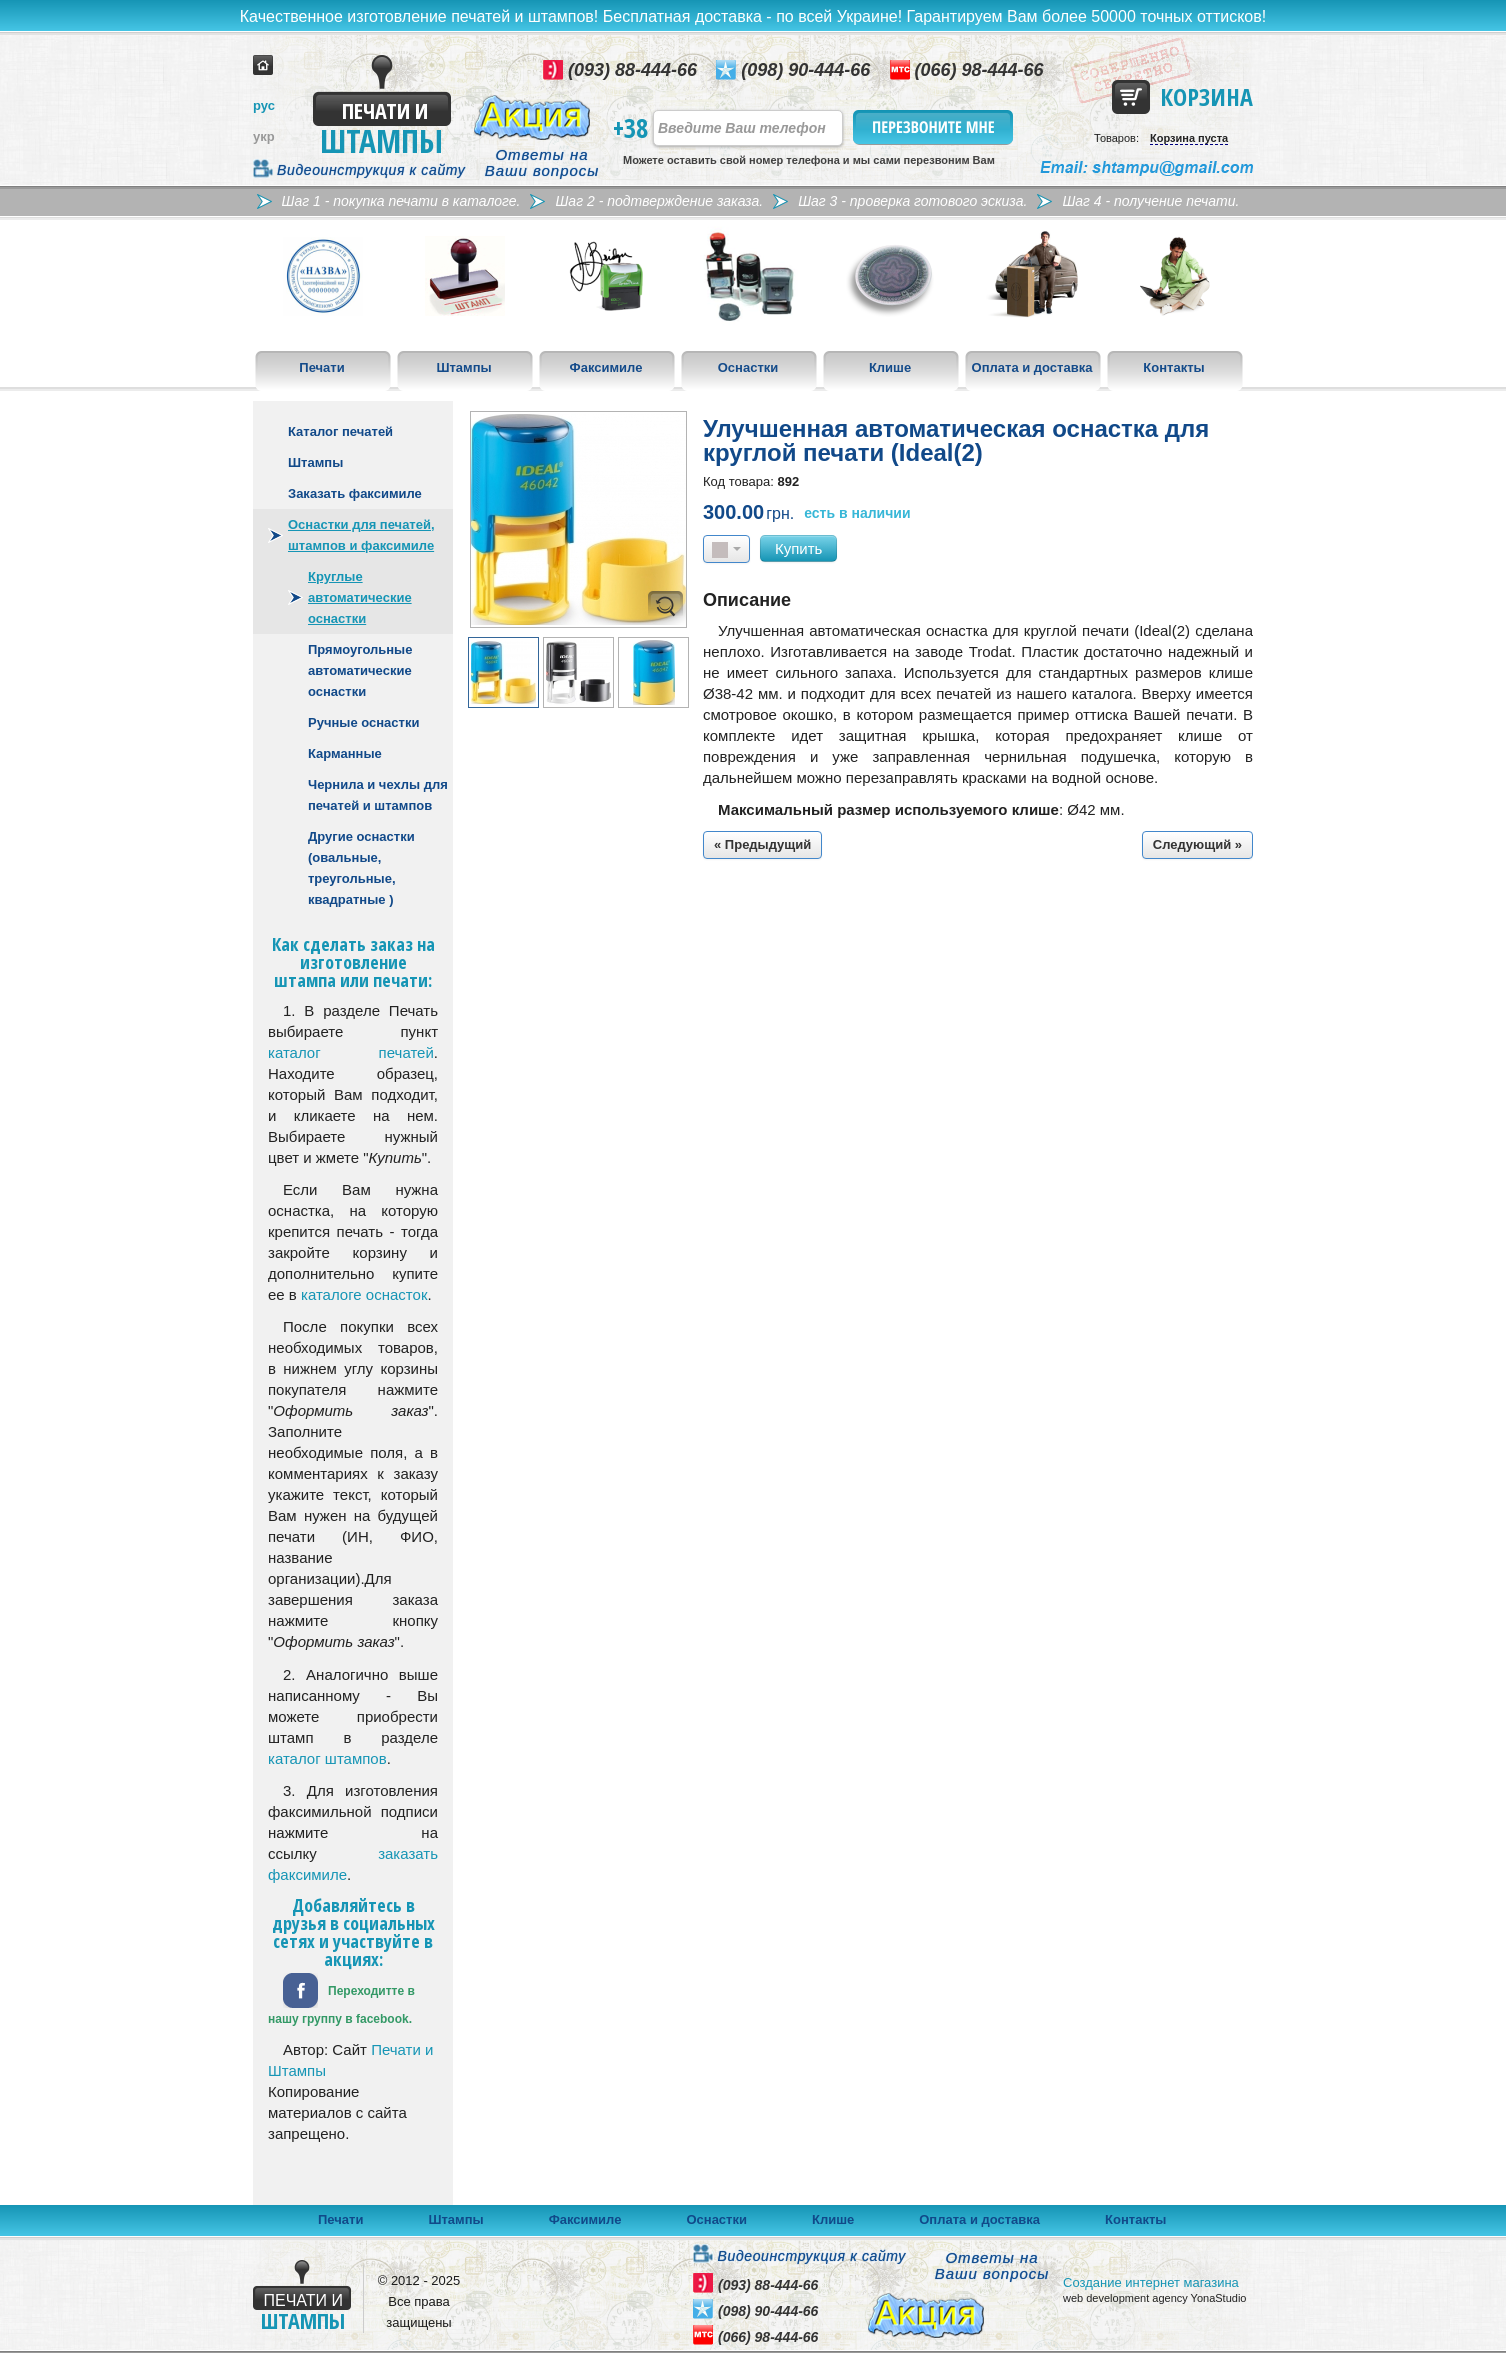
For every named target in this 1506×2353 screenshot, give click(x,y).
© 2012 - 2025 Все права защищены (419, 2301)
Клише (890, 367)
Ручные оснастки (363, 722)
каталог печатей (351, 1052)
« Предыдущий (762, 844)
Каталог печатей (340, 431)
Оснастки (748, 367)
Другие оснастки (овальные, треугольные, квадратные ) (361, 868)
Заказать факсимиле (355, 493)
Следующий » (1197, 844)
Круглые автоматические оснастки (360, 597)
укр (264, 136)
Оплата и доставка (1032, 367)
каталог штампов (327, 1758)
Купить (798, 548)
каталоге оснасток (364, 1294)
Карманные (345, 753)
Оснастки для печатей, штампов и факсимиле (361, 535)
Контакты (1173, 367)
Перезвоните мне (934, 127)
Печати (321, 367)
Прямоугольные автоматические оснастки (360, 670)
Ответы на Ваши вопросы (542, 163)
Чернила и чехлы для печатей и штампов (378, 795)
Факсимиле (606, 367)
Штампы (463, 367)
